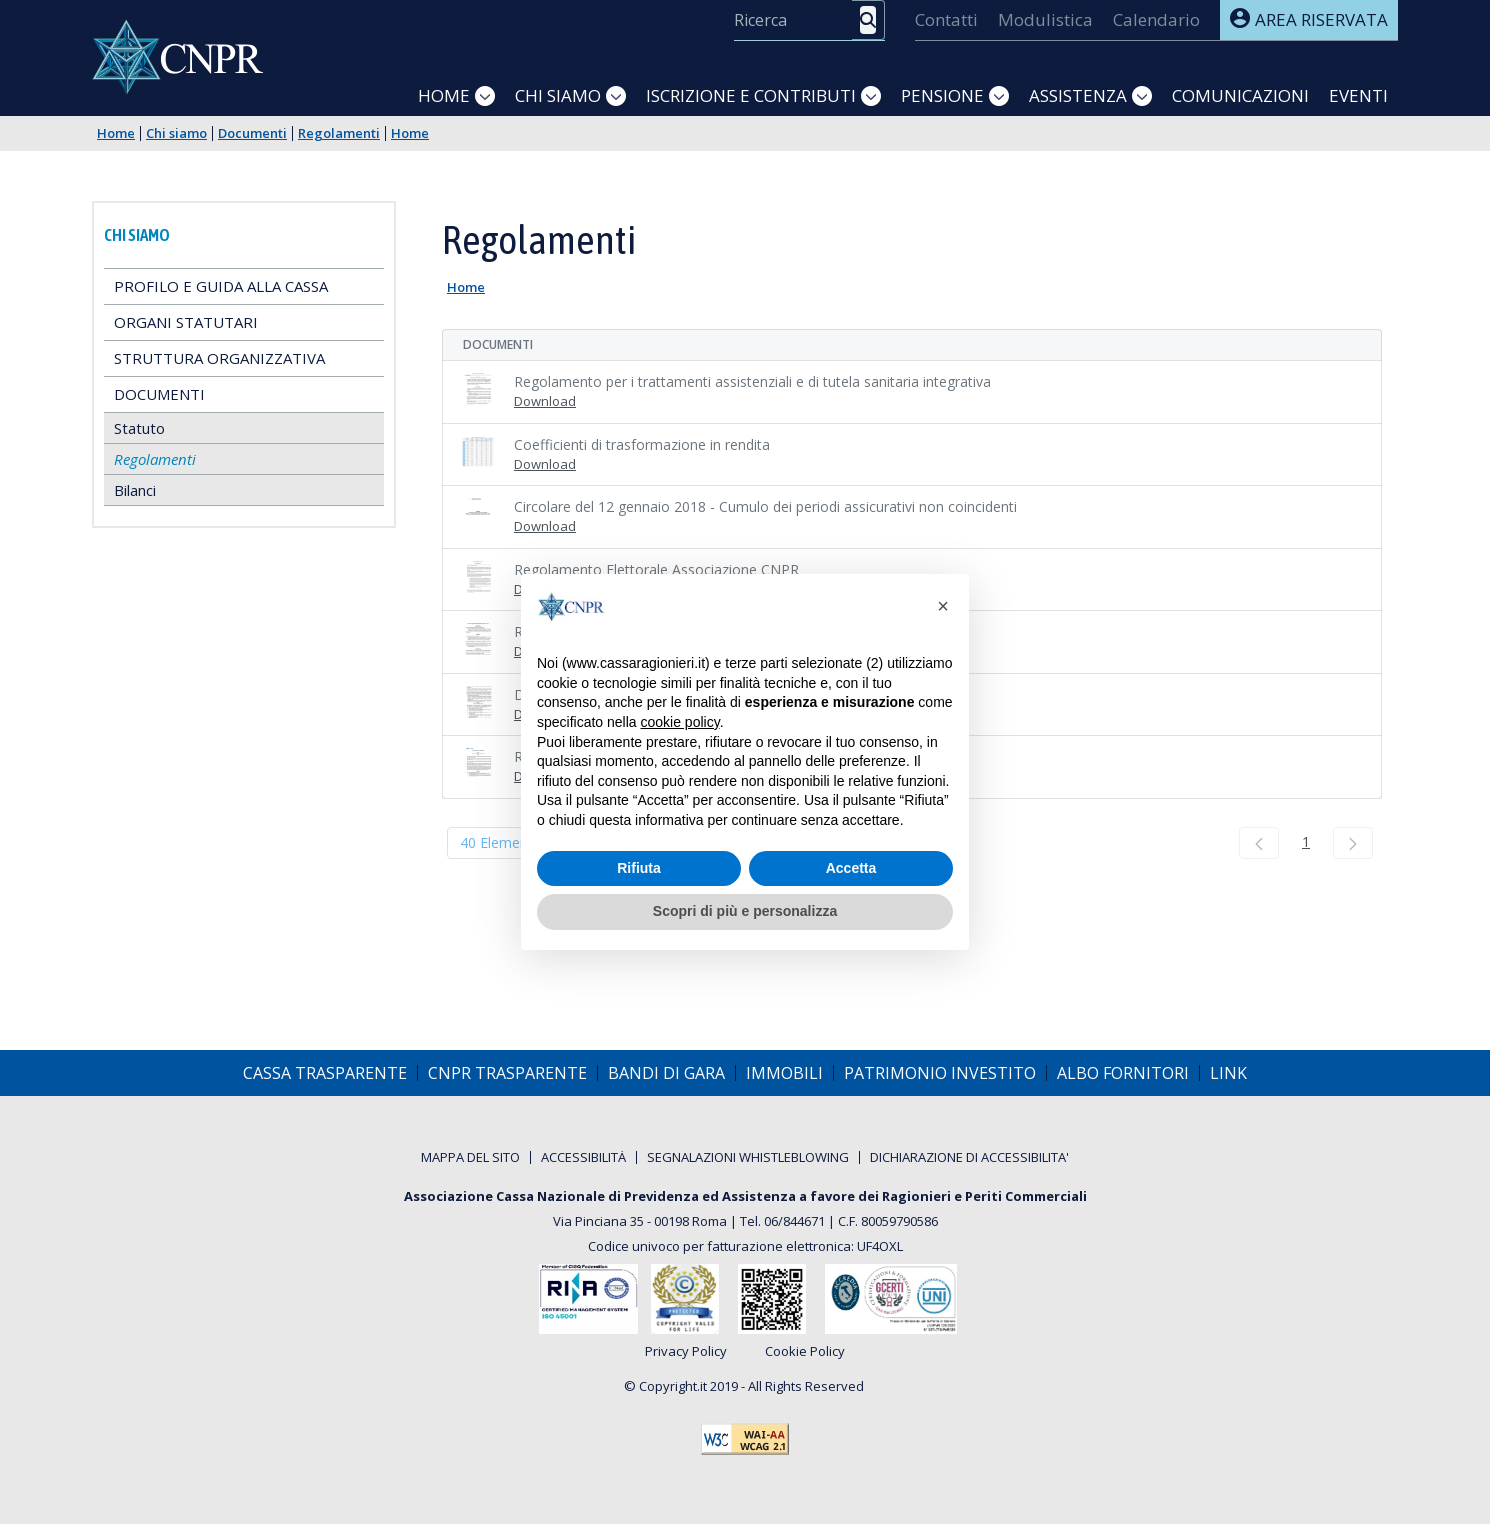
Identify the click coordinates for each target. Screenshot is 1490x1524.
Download (545, 401)
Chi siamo (558, 95)
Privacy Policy (686, 1352)
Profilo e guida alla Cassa (221, 286)
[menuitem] (946, 20)
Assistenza (1078, 95)
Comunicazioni (1240, 95)
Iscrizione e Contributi (751, 95)
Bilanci (135, 490)
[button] (943, 606)
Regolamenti (339, 133)
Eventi (1358, 95)
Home (444, 95)
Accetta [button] (851, 868)
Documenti (252, 133)
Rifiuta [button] (639, 868)
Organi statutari (186, 322)
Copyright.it (673, 1386)
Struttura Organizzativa (219, 358)
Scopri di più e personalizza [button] (745, 911)
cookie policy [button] (680, 722)
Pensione (942, 95)
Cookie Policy (805, 1352)
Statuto (139, 428)
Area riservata (1309, 19)
